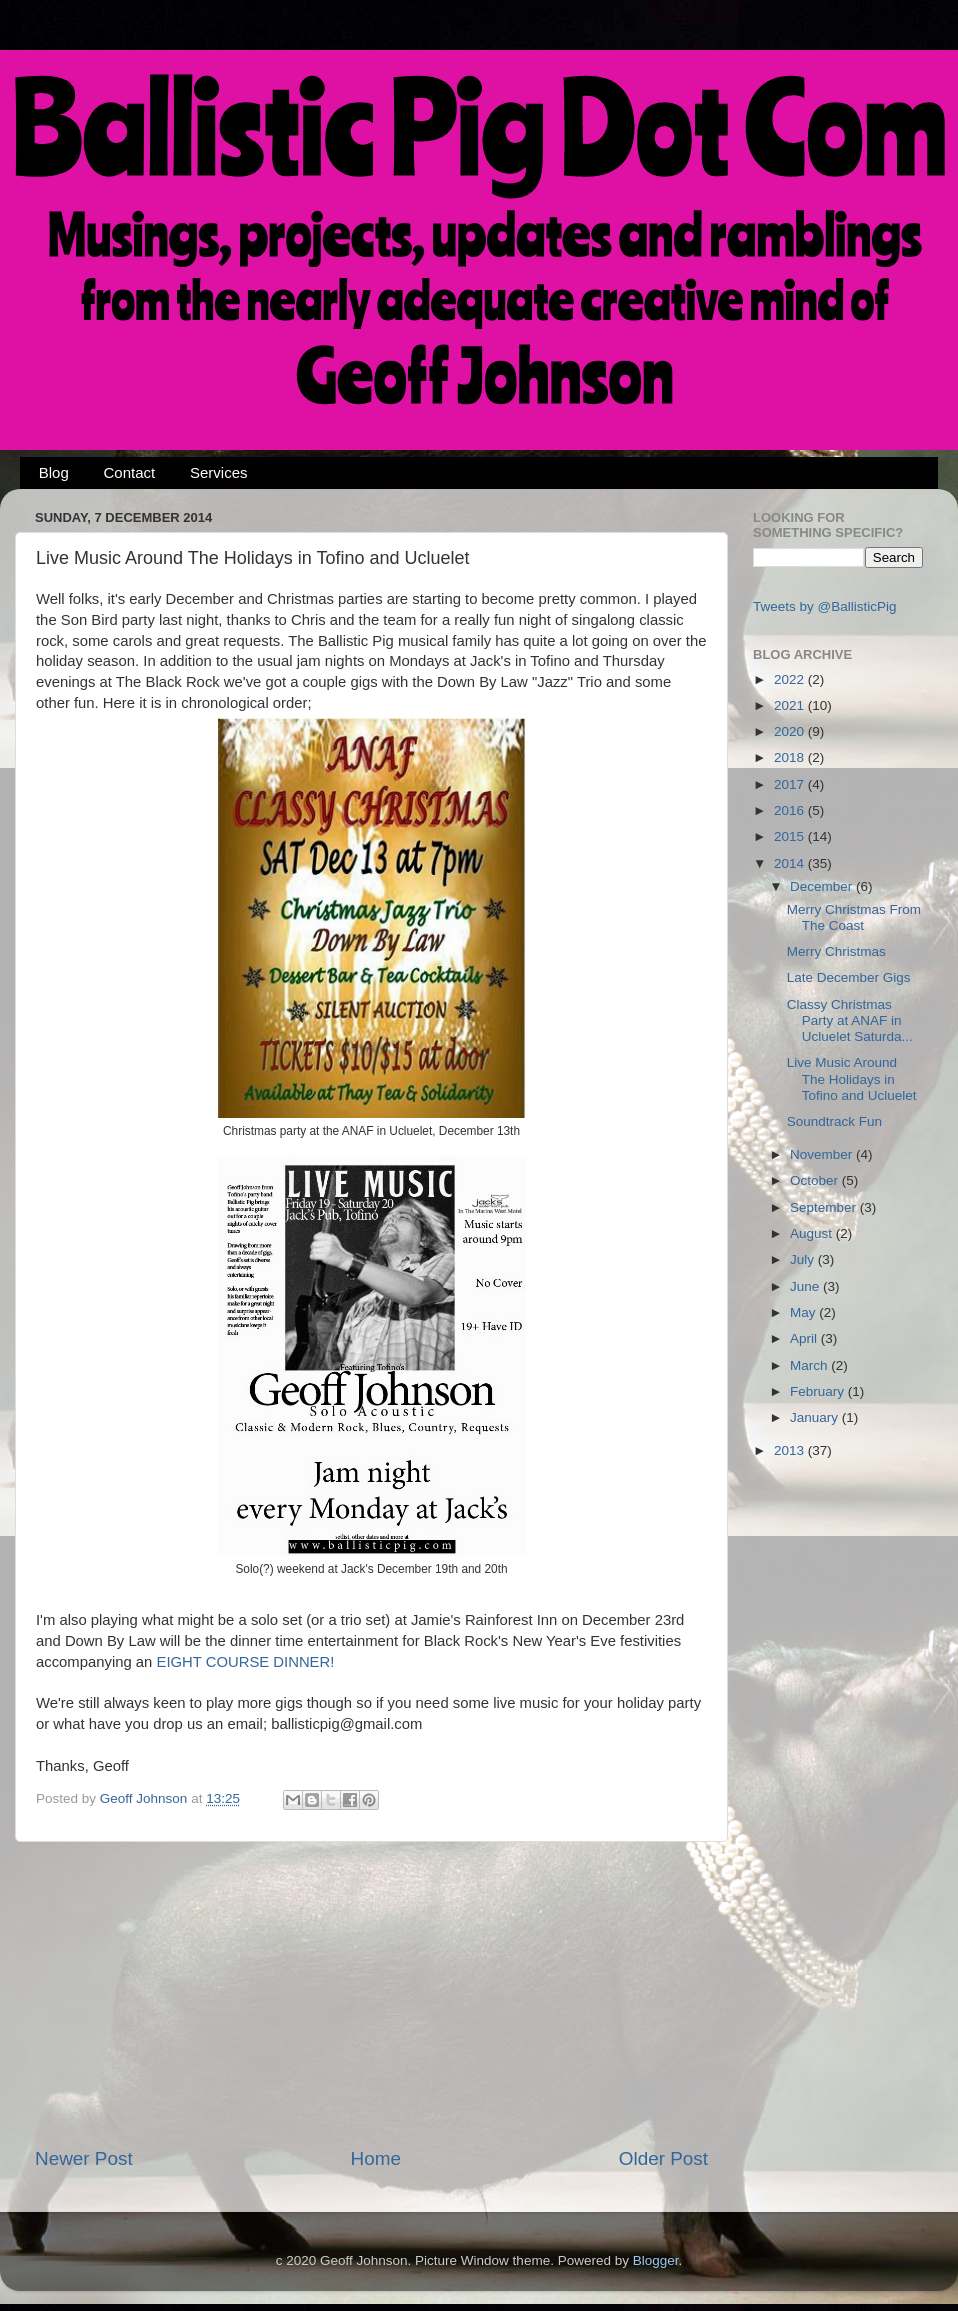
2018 (791, 757)
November (823, 1154)
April (805, 1338)
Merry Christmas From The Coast (854, 917)
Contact (130, 472)
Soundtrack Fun (834, 1121)
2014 (791, 863)
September (825, 1207)
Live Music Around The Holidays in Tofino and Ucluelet (852, 1078)
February (819, 1391)
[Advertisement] (372, 1994)
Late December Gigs (849, 977)
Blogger (656, 2260)
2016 (791, 810)
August (813, 1233)
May (804, 1312)
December (823, 886)
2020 (791, 731)
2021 (791, 705)
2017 (791, 784)
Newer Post (84, 2158)
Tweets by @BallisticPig (825, 606)
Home (376, 2158)
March (810, 1365)
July (804, 1259)
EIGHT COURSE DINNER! (245, 1662)
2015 (791, 836)
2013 (791, 1450)
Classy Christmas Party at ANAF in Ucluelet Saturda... (850, 1020)
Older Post (663, 2158)
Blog (54, 472)
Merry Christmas (836, 951)
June (806, 1286)
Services (219, 472)
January (816, 1417)
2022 (791, 679)
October (816, 1180)
